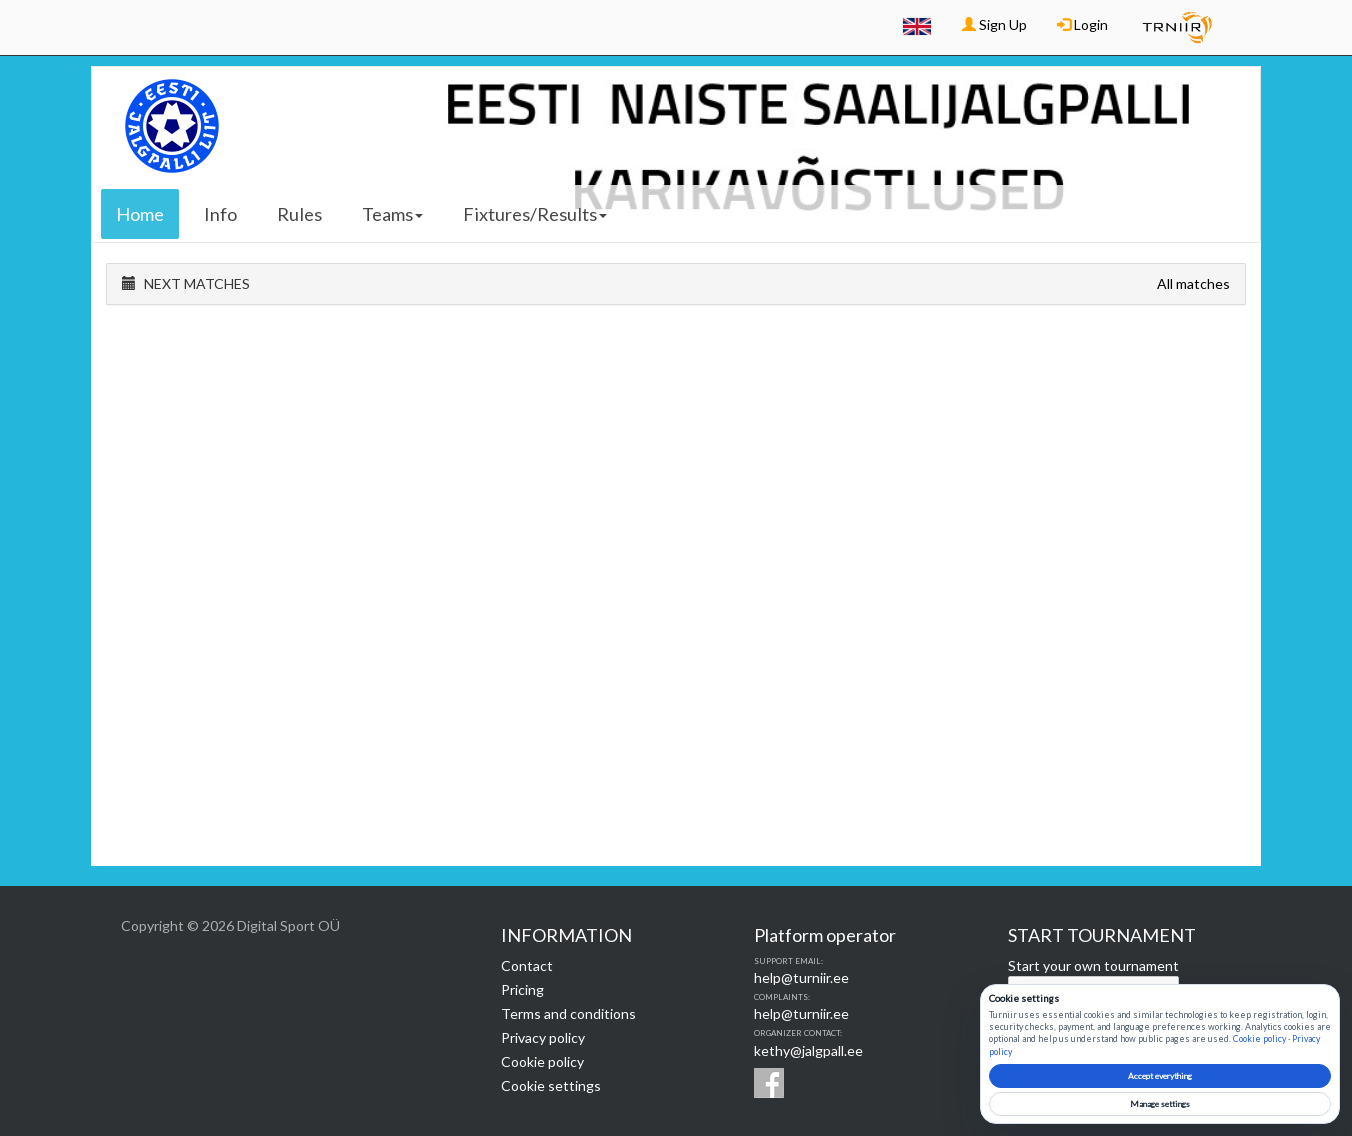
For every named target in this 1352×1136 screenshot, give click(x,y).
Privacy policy (543, 1037)
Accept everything (1160, 1076)
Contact (527, 965)
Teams (392, 214)
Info (220, 214)
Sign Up (994, 24)
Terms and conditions (568, 1013)
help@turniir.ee (801, 977)
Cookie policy (542, 1061)
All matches (1193, 283)
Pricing (522, 989)
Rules (299, 214)
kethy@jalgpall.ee (808, 1050)
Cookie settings (551, 1085)
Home (140, 214)
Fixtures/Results (535, 214)
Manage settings (1160, 1104)
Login (1082, 24)
